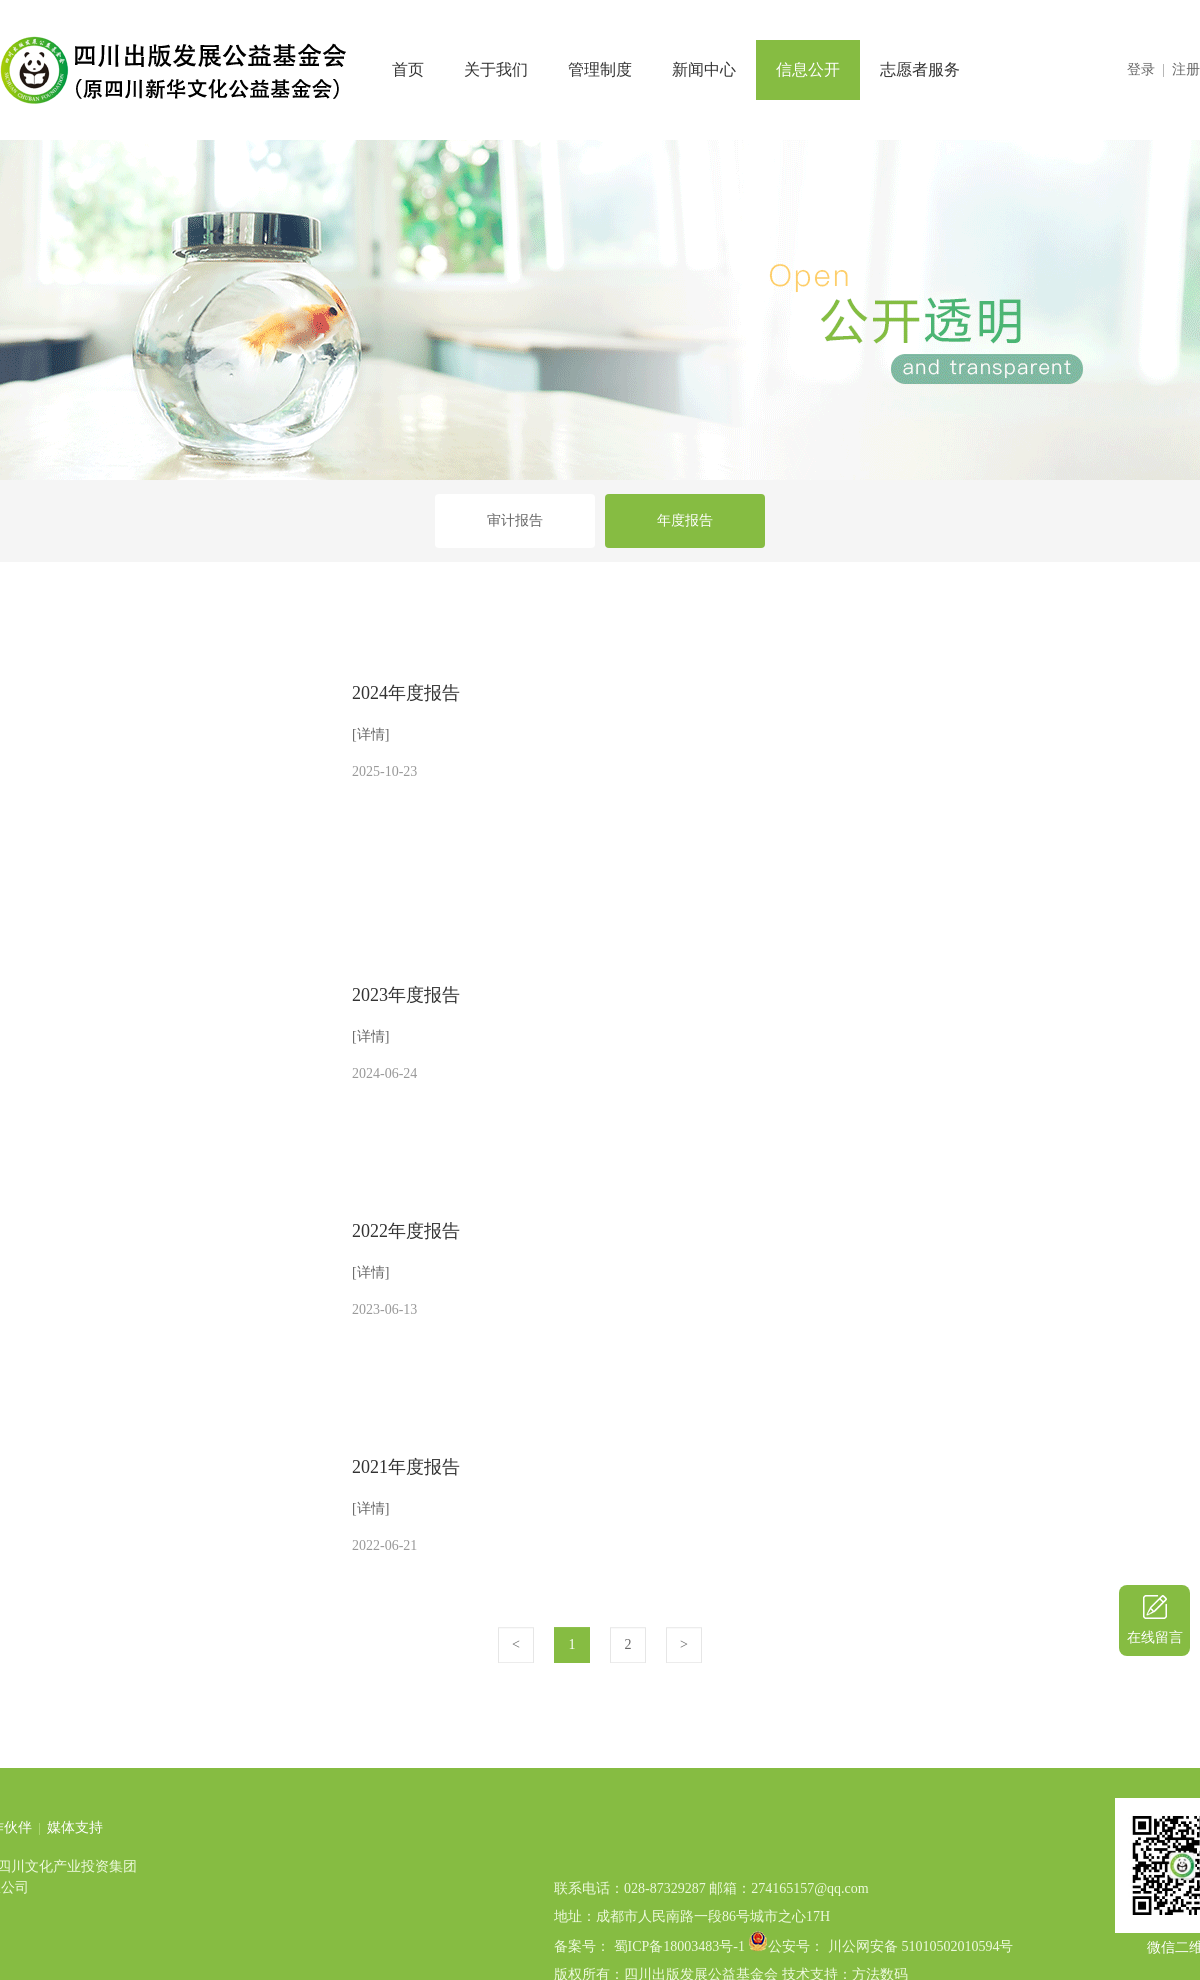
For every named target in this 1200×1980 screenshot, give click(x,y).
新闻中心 (704, 69)
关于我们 (496, 69)
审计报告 (515, 520)
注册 (1186, 69)
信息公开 (808, 69)
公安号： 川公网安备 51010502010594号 (890, 1970)
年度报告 (685, 520)
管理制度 (600, 69)
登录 (1141, 69)
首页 (408, 69)
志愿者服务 (920, 69)
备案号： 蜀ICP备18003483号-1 (649, 1970)
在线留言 (1155, 1637)
